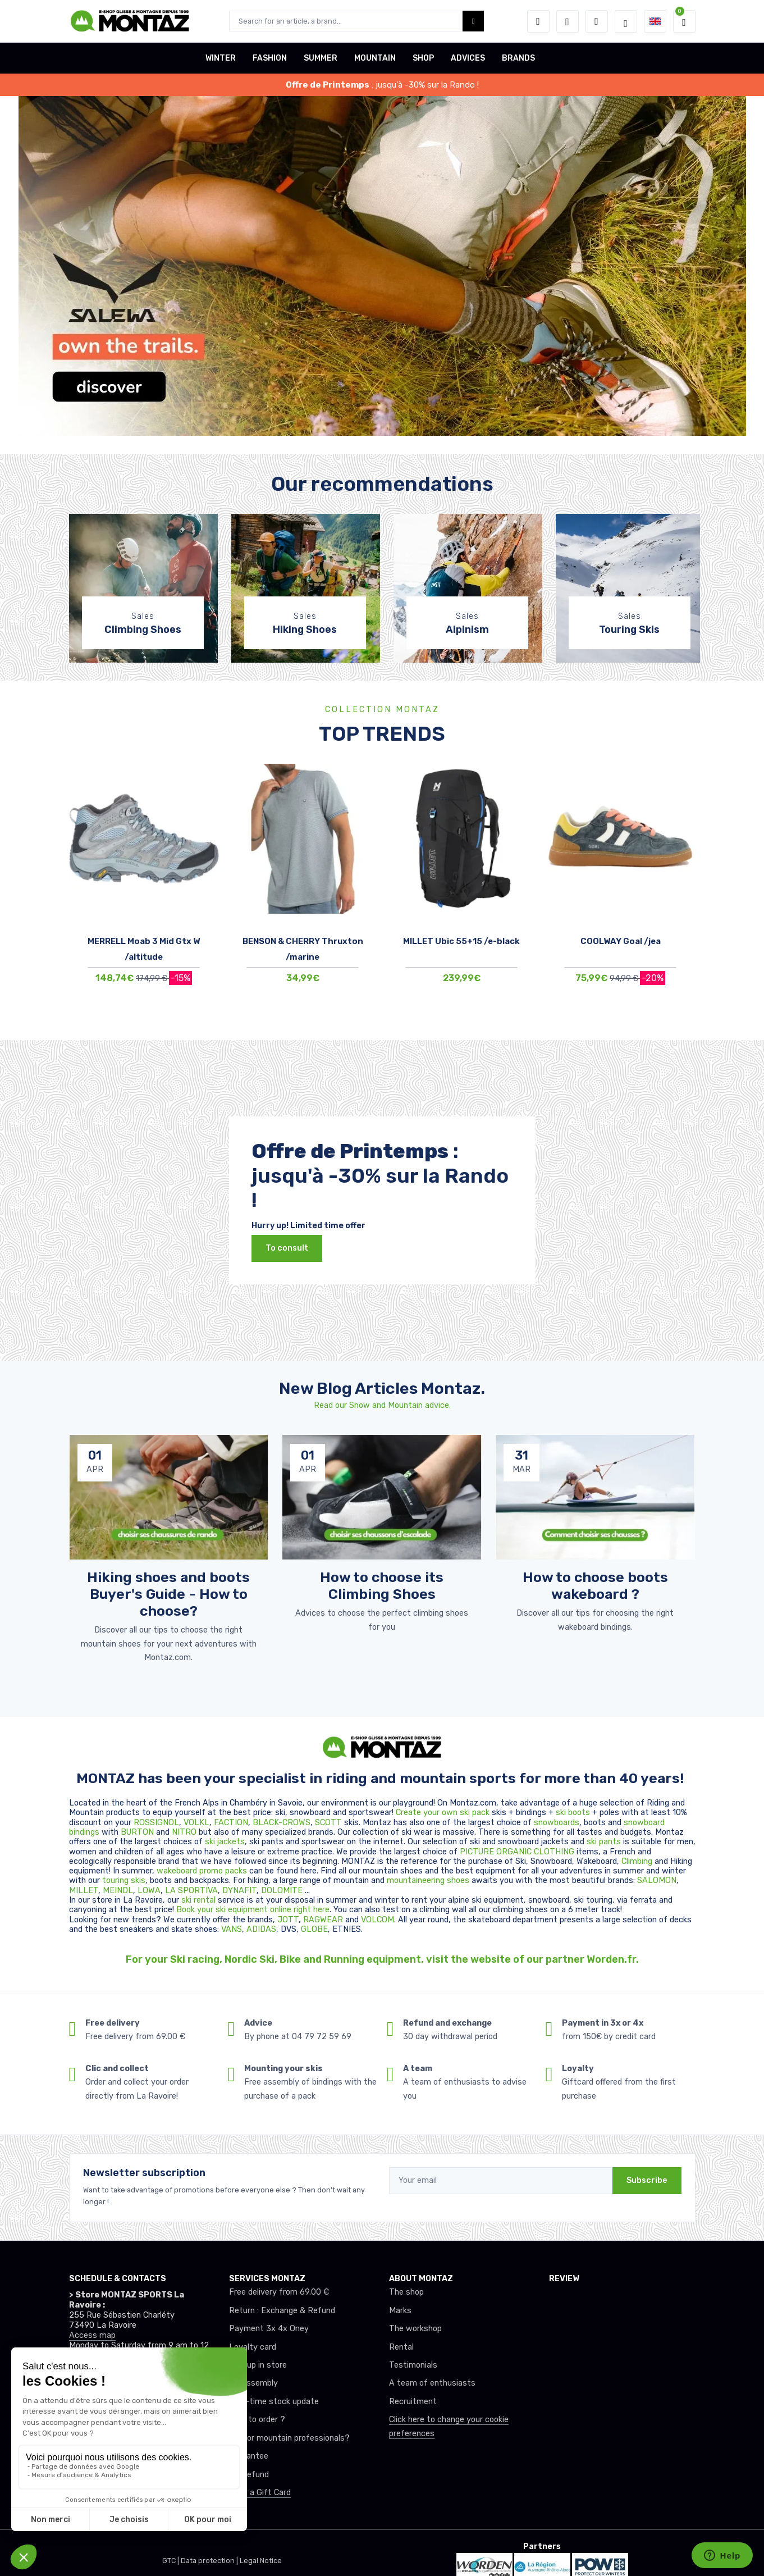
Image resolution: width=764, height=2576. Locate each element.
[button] (538, 21)
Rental (401, 2347)
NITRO (185, 1832)
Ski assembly (253, 2383)
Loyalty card (252, 2347)
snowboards (556, 1822)
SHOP (423, 58)
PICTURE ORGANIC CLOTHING (517, 1852)
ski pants (604, 1841)
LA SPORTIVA (191, 1890)
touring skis (123, 1880)
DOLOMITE (283, 1890)
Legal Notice (261, 2560)
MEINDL (118, 1890)
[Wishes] (567, 21)
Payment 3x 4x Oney (269, 2328)
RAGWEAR (324, 1920)
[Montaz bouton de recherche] (473, 21)
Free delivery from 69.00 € (279, 2292)
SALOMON (656, 1880)
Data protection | (210, 2560)
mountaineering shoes (428, 1880)
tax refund (249, 2474)
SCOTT (329, 1822)
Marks (400, 2310)
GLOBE (314, 1929)
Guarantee (248, 2456)
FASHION (270, 58)
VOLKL (196, 1822)
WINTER (220, 58)
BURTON (138, 1832)
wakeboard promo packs (202, 1871)
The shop (406, 2292)
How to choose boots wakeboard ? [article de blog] (595, 1585)
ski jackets (225, 1841)
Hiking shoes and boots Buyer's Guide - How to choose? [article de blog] (168, 1594)
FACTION (231, 1822)
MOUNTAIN (375, 58)
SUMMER (320, 58)
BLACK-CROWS (281, 1822)
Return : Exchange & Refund (282, 2310)
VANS (231, 1929)
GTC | (171, 2560)
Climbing (638, 1861)
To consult (287, 1248)
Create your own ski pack (442, 1812)
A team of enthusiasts (432, 2383)
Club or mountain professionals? (289, 2438)
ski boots (574, 1812)
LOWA (149, 1890)
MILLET (83, 1890)
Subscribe (646, 2180)
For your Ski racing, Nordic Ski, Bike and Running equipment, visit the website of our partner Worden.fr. (382, 1959)
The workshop (415, 2328)
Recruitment (413, 2401)
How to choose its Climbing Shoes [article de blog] (381, 1585)
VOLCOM (377, 1920)
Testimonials (413, 2365)
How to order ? (257, 2419)
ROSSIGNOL (156, 1822)
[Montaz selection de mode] (626, 21)
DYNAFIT (239, 1890)
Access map (92, 2335)
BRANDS (518, 58)
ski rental (198, 1900)
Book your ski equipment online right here (253, 1909)
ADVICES (468, 58)
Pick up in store (258, 2365)
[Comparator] (596, 21)
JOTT (288, 1920)
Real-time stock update (274, 2401)
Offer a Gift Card (260, 2492)
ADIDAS (261, 1929)
